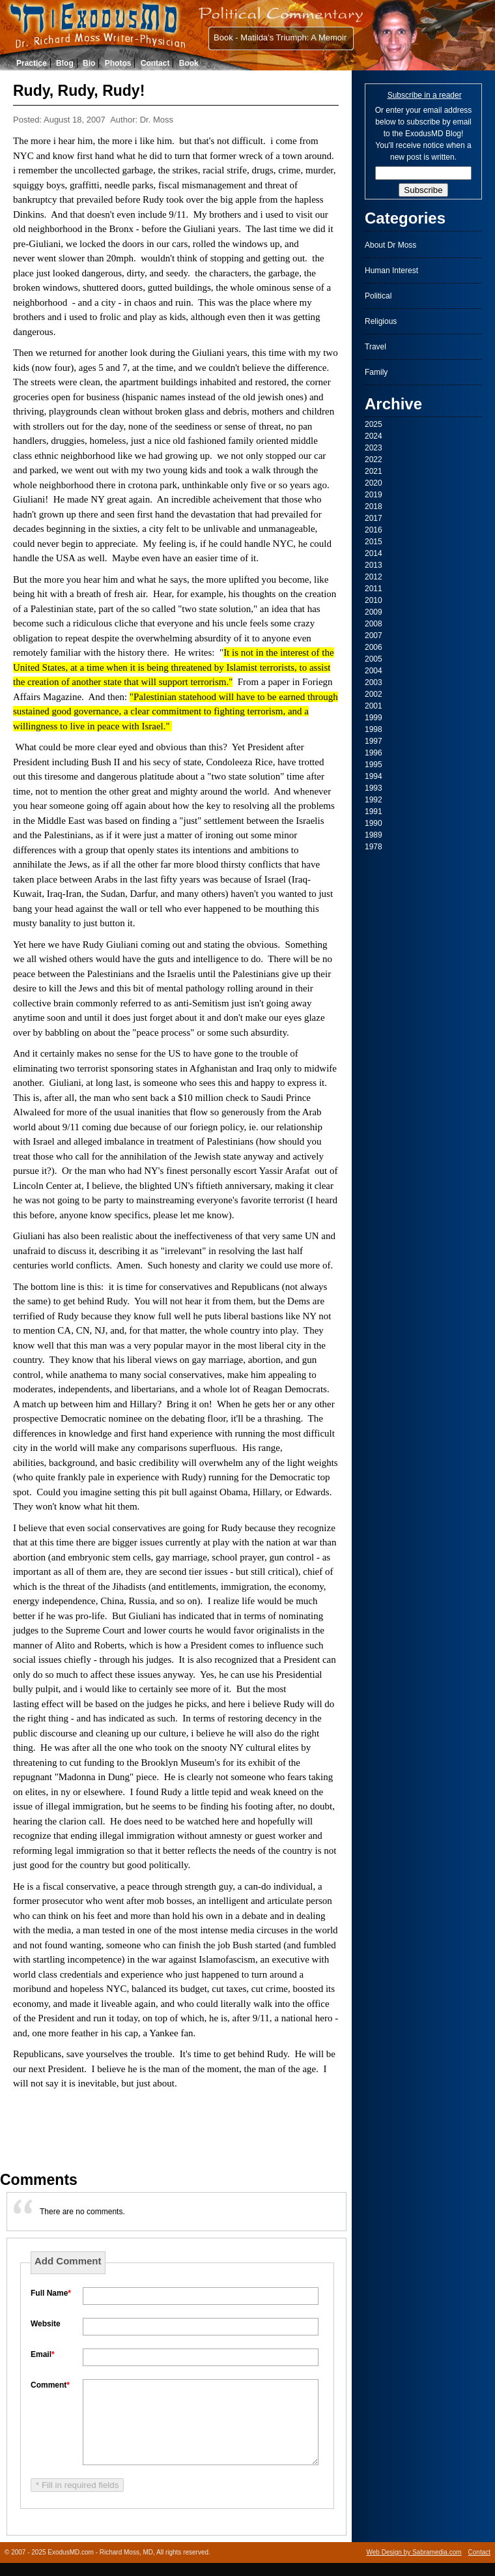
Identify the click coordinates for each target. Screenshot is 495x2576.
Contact (155, 63)
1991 (373, 811)
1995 (373, 764)
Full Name (51, 2293)
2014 (373, 553)
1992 (373, 799)
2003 (373, 682)
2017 (373, 518)
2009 (373, 612)
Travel (375, 346)
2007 (373, 635)
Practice (31, 63)
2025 (373, 424)
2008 (373, 623)
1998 (373, 729)
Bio (89, 63)
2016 (373, 529)
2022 (373, 459)
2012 (373, 576)
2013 (373, 565)
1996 (373, 752)
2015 (373, 541)
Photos (118, 63)
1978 (373, 846)
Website (46, 2323)
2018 (373, 506)
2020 (373, 483)
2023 (373, 447)
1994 (373, 776)
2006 (373, 647)
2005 (373, 659)
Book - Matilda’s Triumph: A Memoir (280, 37)
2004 (373, 670)
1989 (373, 835)
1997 (373, 741)
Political (378, 295)
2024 (373, 436)
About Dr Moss (390, 245)
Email (43, 2354)
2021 (373, 471)
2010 (373, 600)
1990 (373, 823)
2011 (373, 588)
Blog (65, 63)
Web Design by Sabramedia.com (414, 2552)
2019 (373, 494)
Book (189, 63)
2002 (373, 694)
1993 (373, 788)
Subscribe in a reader (425, 95)
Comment (50, 2385)
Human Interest (391, 270)
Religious (381, 321)
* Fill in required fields (77, 2485)
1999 (373, 717)
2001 (373, 705)
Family (376, 372)
